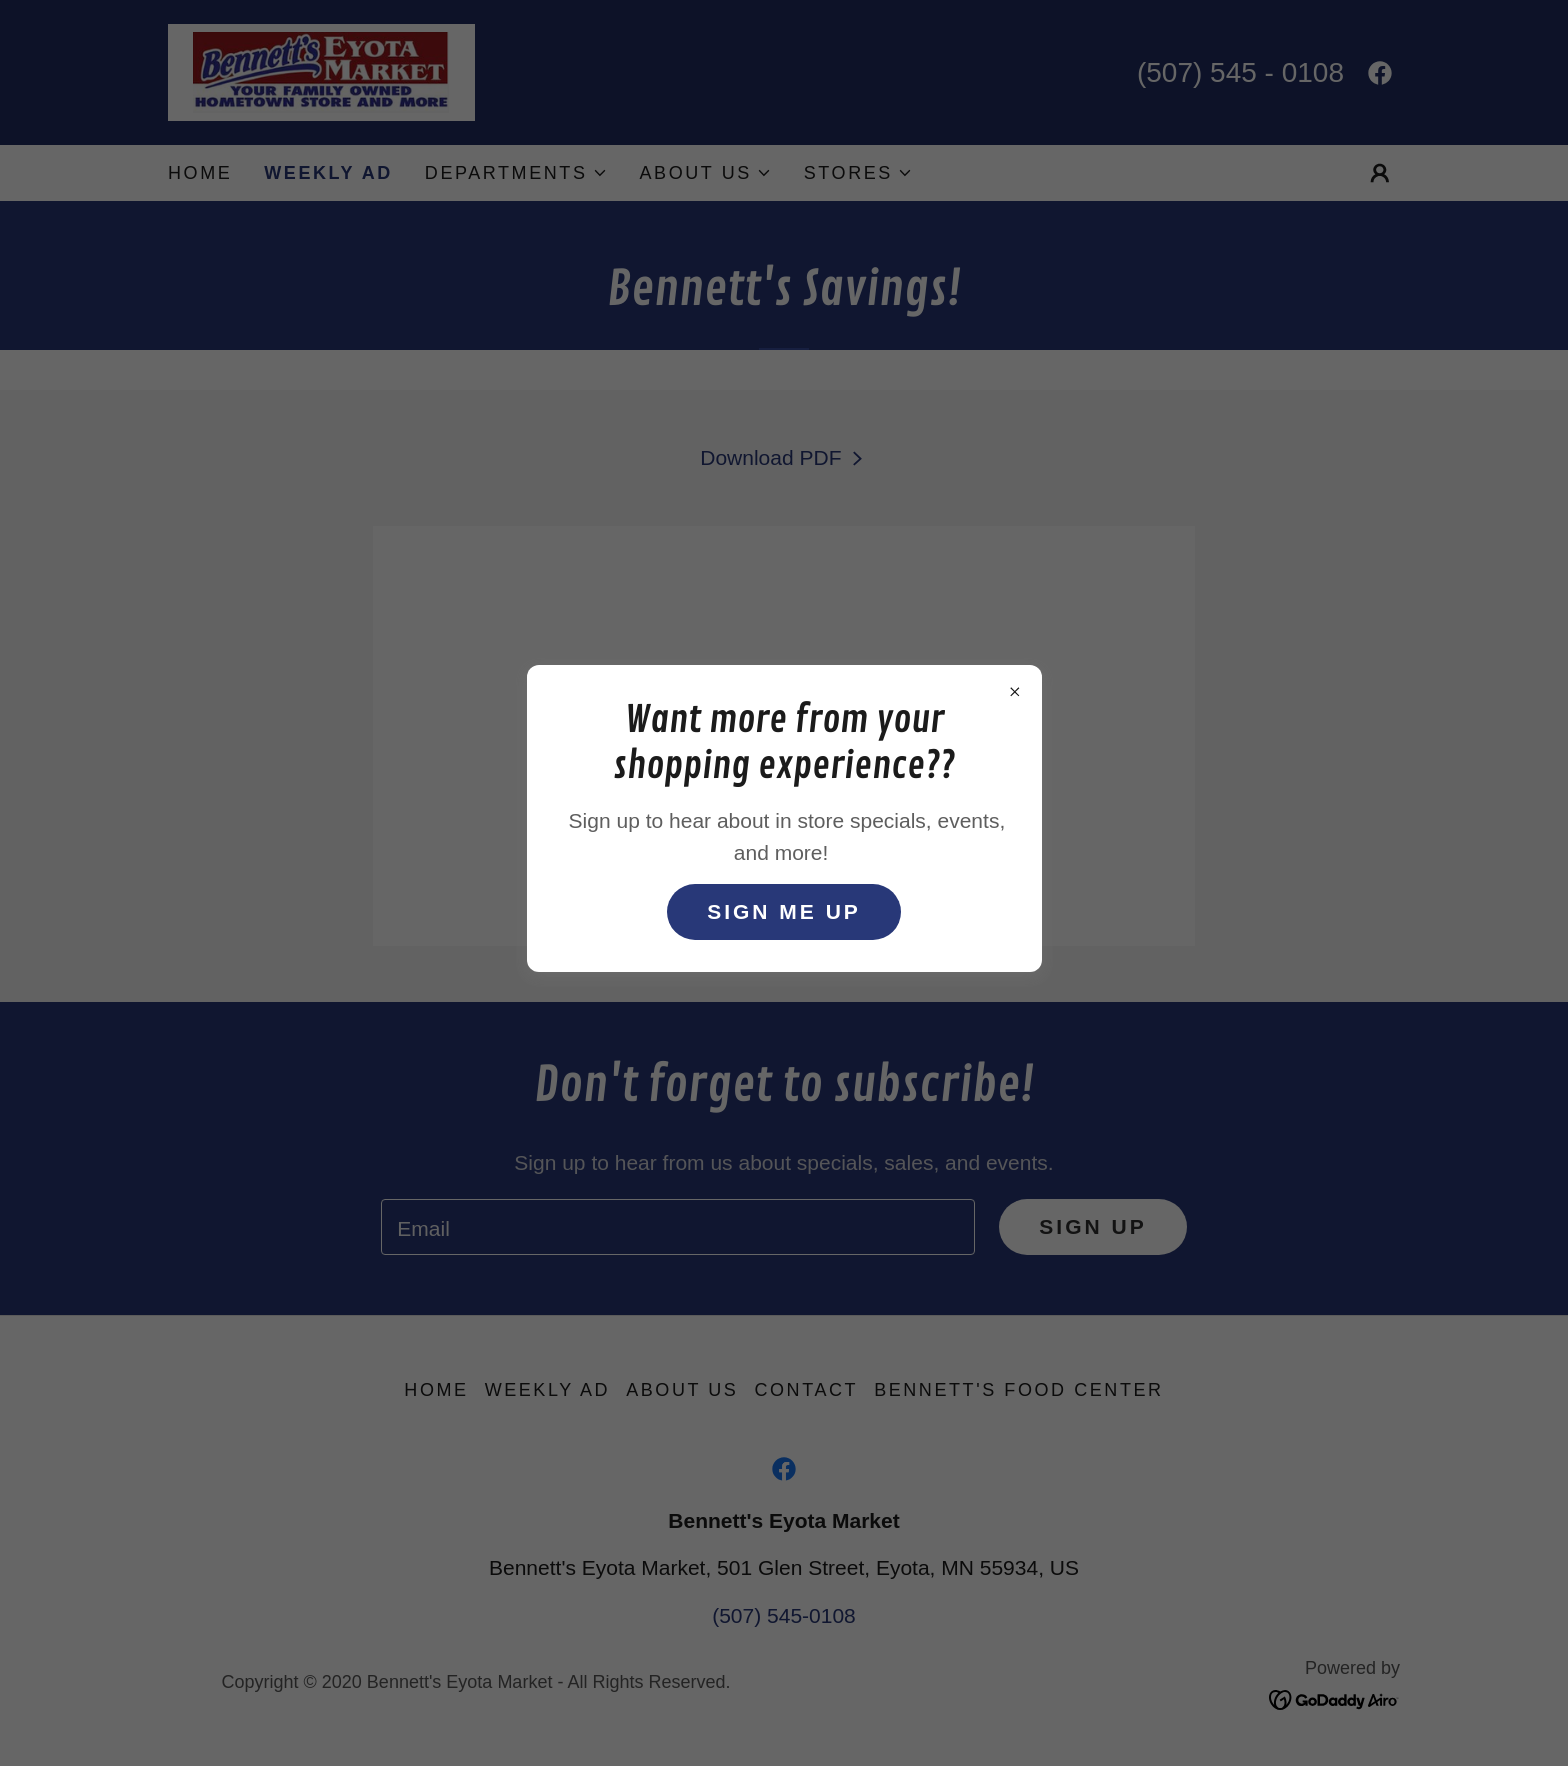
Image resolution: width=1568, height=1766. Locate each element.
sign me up (784, 911)
